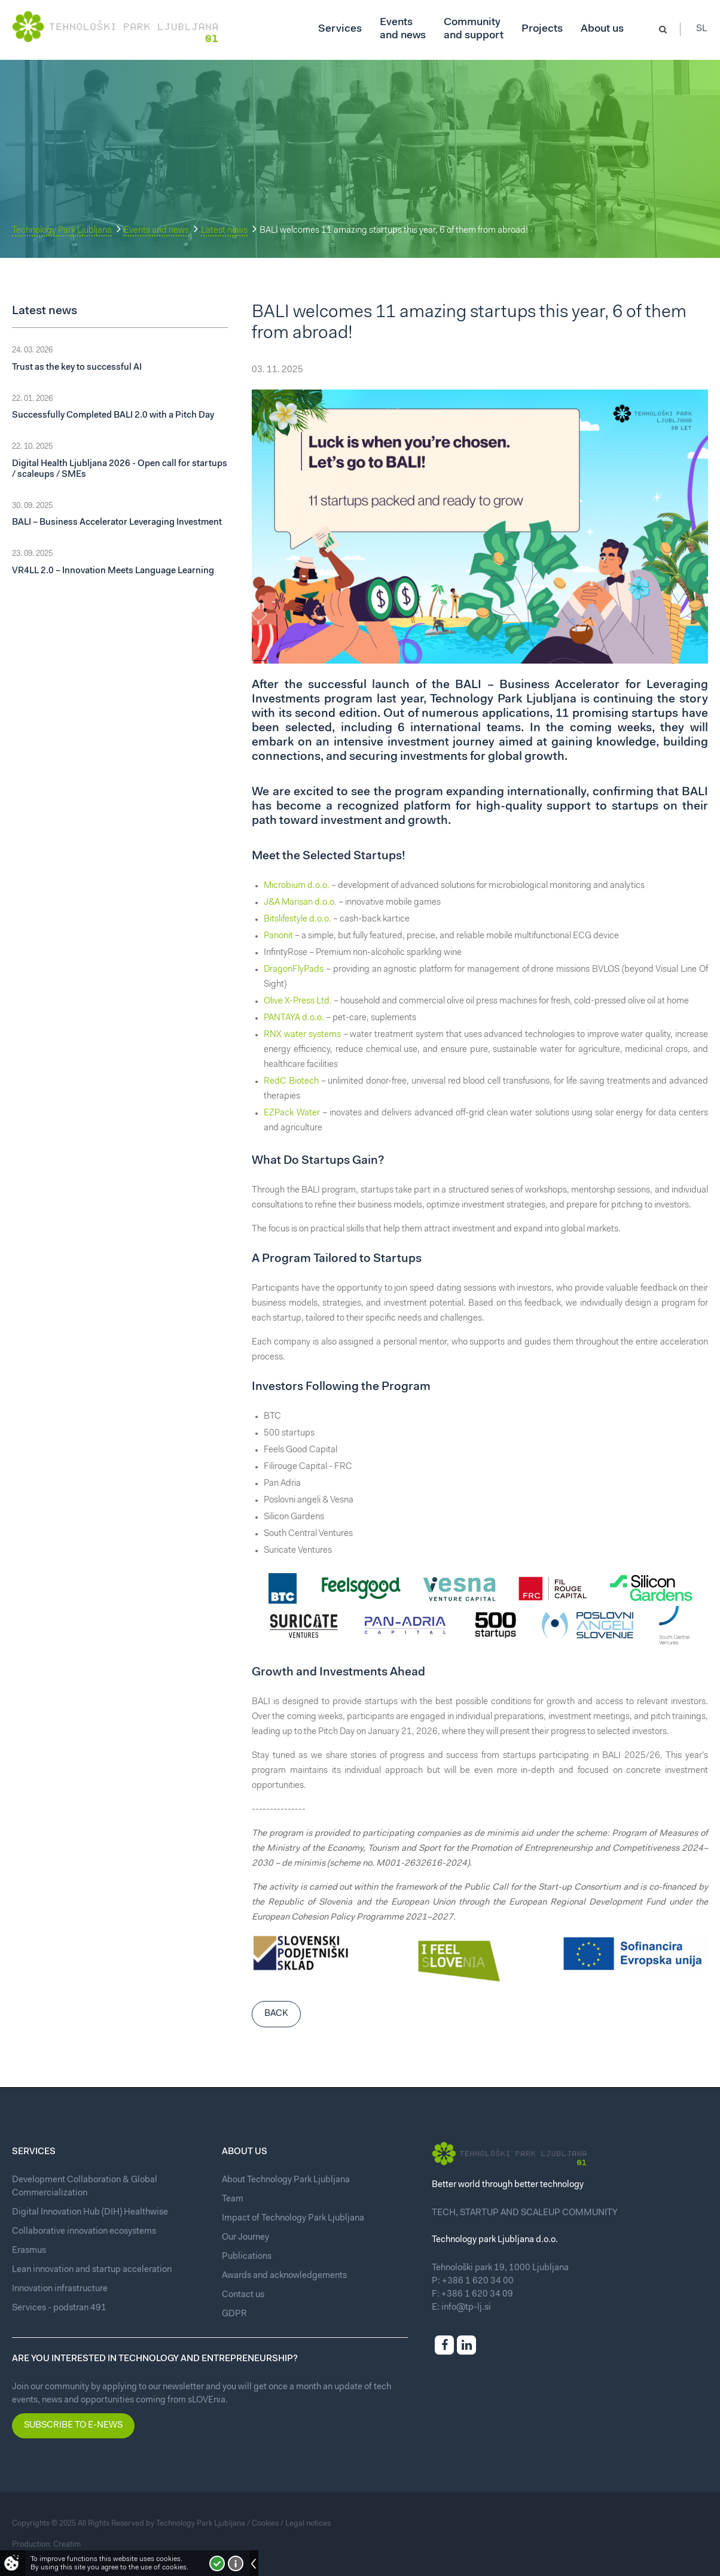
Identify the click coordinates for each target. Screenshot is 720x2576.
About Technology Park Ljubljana (286, 2180)
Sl (702, 30)
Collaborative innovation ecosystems (84, 2231)
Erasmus (29, 2250)
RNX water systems (302, 1034)
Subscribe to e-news (73, 2425)
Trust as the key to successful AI (77, 367)
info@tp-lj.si (466, 2307)
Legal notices (308, 2524)
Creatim (67, 2544)
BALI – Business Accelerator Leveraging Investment (117, 522)
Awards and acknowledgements (284, 2275)
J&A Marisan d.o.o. (301, 902)
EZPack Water (291, 1113)
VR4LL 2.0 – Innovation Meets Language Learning (113, 571)
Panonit (278, 936)
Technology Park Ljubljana (62, 230)
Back (276, 2013)
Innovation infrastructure (60, 2289)
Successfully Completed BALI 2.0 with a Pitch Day (113, 415)
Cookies (265, 2524)
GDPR (234, 2314)
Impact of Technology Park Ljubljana (293, 2218)
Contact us (243, 2295)
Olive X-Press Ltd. (298, 1001)
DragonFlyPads (294, 969)
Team (232, 2199)
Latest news (224, 230)
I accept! (217, 2563)
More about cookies (235, 2563)
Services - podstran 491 (59, 2308)
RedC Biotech (291, 1081)
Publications (246, 2256)
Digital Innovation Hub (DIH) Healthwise (90, 2212)
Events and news (156, 230)
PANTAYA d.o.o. (294, 1018)
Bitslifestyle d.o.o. (298, 919)
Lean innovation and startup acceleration (92, 2269)
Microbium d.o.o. (297, 885)
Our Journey (245, 2237)
